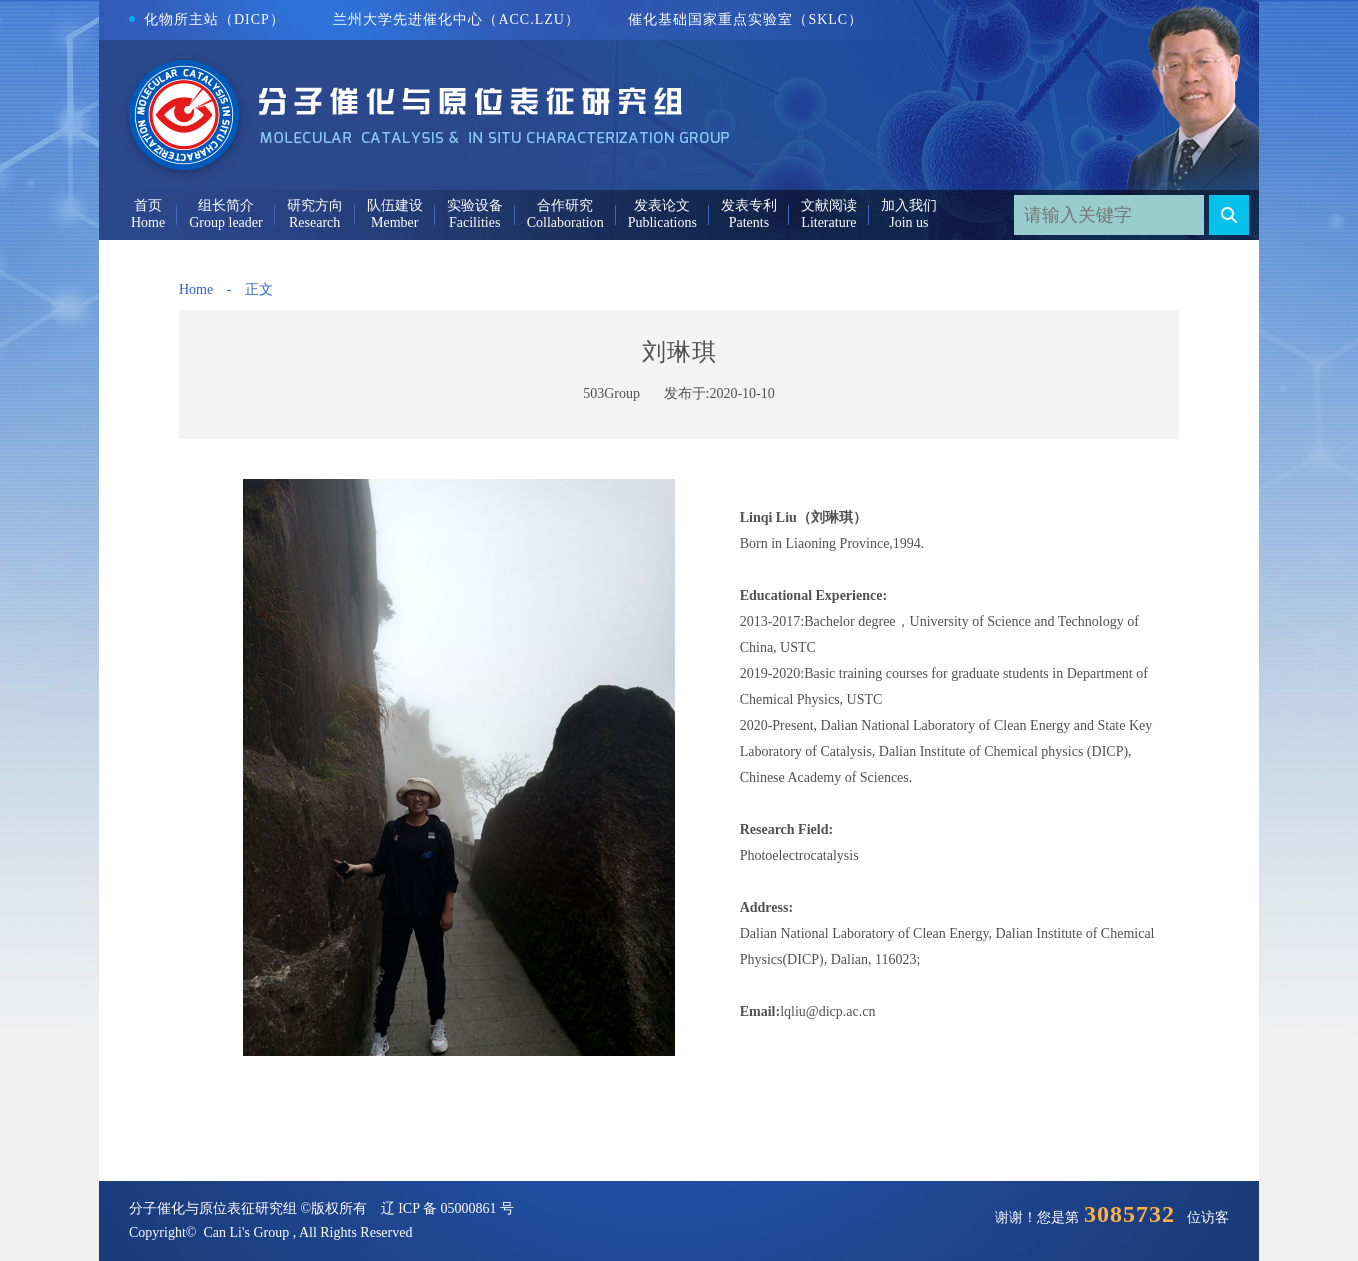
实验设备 (475, 205)
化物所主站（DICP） (207, 19)
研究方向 (315, 205)
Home (196, 289)
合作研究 (565, 205)
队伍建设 (395, 205)
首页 (148, 205)
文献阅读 (829, 205)
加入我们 (909, 205)
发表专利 (749, 205)
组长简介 (226, 205)
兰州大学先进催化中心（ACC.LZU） (456, 19)
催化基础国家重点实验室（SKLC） (745, 19)
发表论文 (662, 205)
